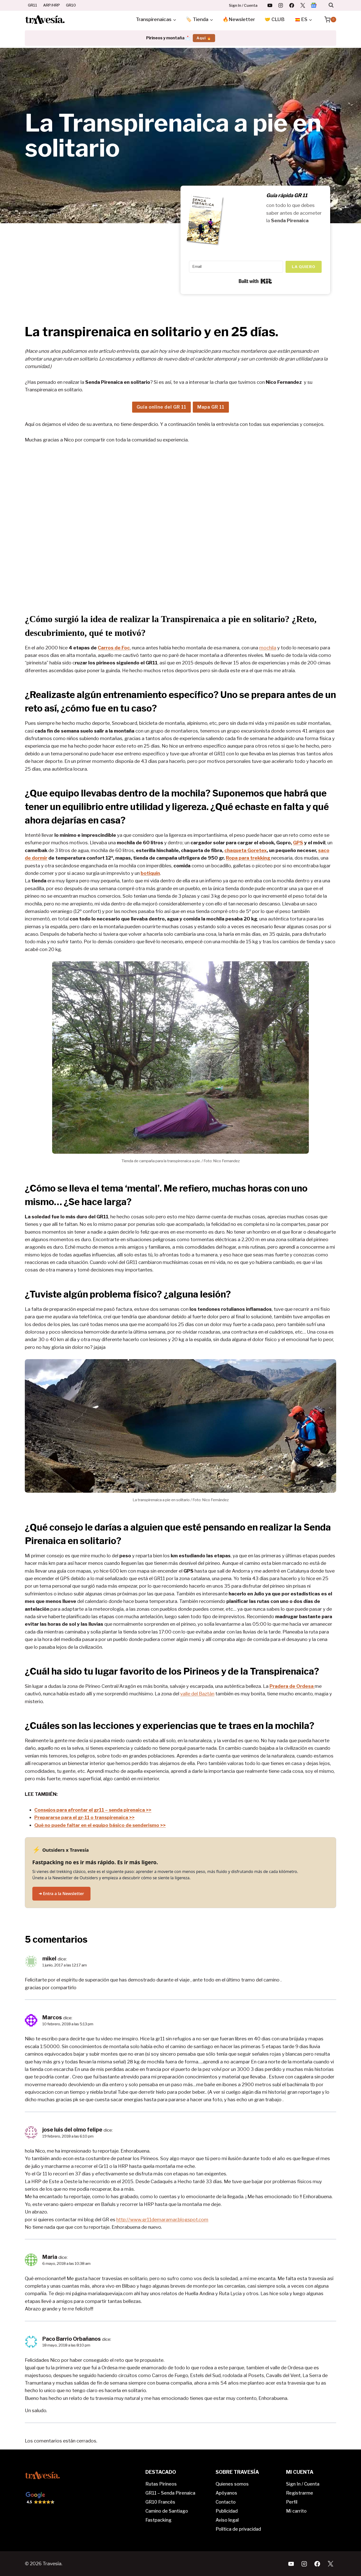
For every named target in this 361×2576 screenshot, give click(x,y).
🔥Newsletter (239, 19)
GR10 (71, 5)
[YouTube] (270, 5)
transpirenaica (86, 331)
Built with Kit (255, 281)
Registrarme (299, 2493)
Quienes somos (232, 2484)
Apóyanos (226, 2493)
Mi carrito (296, 2511)
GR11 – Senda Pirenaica (170, 2493)
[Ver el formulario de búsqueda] (331, 5)
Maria (49, 2257)
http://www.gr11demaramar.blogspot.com (162, 2219)
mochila (267, 648)
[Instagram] (281, 5)
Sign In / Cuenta (243, 5)
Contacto (226, 2502)
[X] (302, 5)
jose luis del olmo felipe (72, 2129)
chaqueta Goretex (245, 850)
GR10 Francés (160, 2502)
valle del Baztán (197, 1694)
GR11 (32, 5)
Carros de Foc (114, 648)
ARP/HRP (51, 5)
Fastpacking (158, 2520)
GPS (298, 843)
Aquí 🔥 (204, 38)
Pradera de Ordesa (292, 1686)
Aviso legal (227, 2520)
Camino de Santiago (166, 2511)
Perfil (291, 2502)
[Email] (236, 267)
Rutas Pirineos (161, 2484)
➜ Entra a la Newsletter (61, 1893)
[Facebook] (292, 5)
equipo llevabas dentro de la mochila (127, 793)
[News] (313, 5)
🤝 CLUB (274, 19)
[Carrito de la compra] (327, 20)
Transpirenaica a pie (200, 619)
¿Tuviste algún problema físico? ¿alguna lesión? (128, 1294)
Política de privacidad (238, 2529)
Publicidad (227, 2511)
